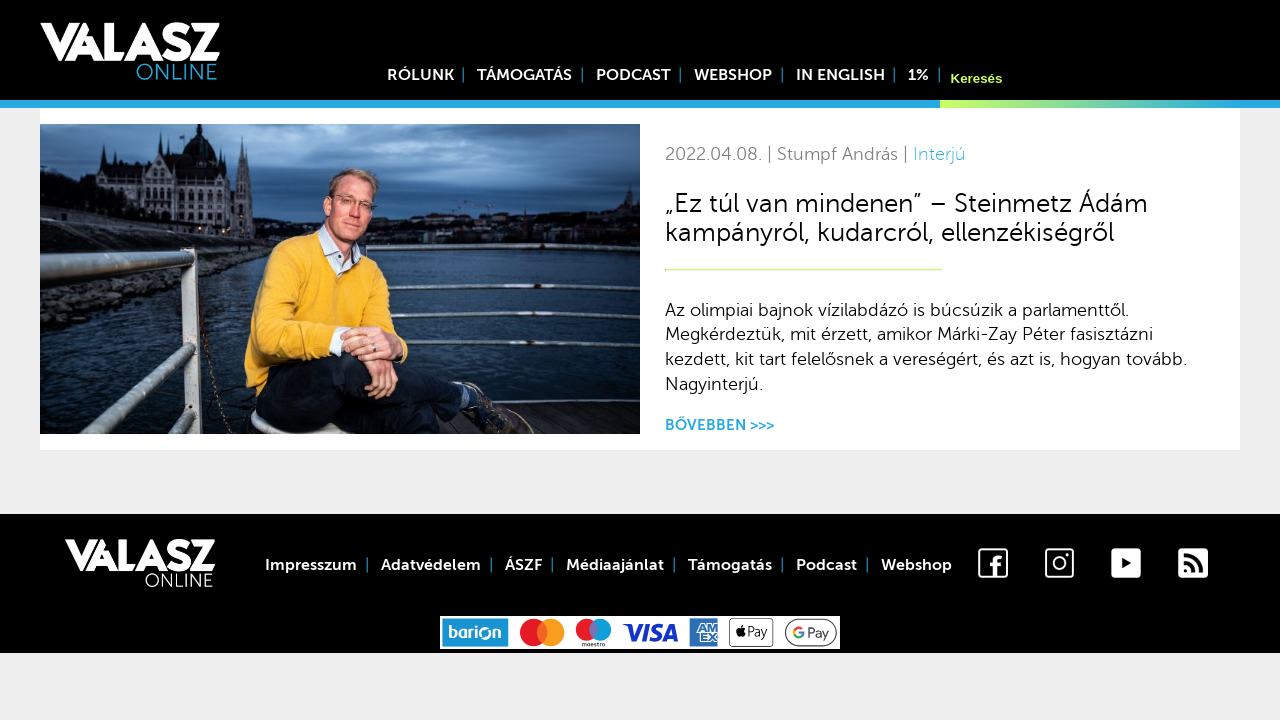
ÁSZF (523, 565)
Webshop (733, 75)
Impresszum (311, 565)
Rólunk (420, 75)
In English (840, 75)
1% (918, 75)
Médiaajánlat (615, 565)
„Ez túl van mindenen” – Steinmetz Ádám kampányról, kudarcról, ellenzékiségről (906, 218)
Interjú (939, 154)
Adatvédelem (431, 565)
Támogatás (524, 75)
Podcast (633, 75)
